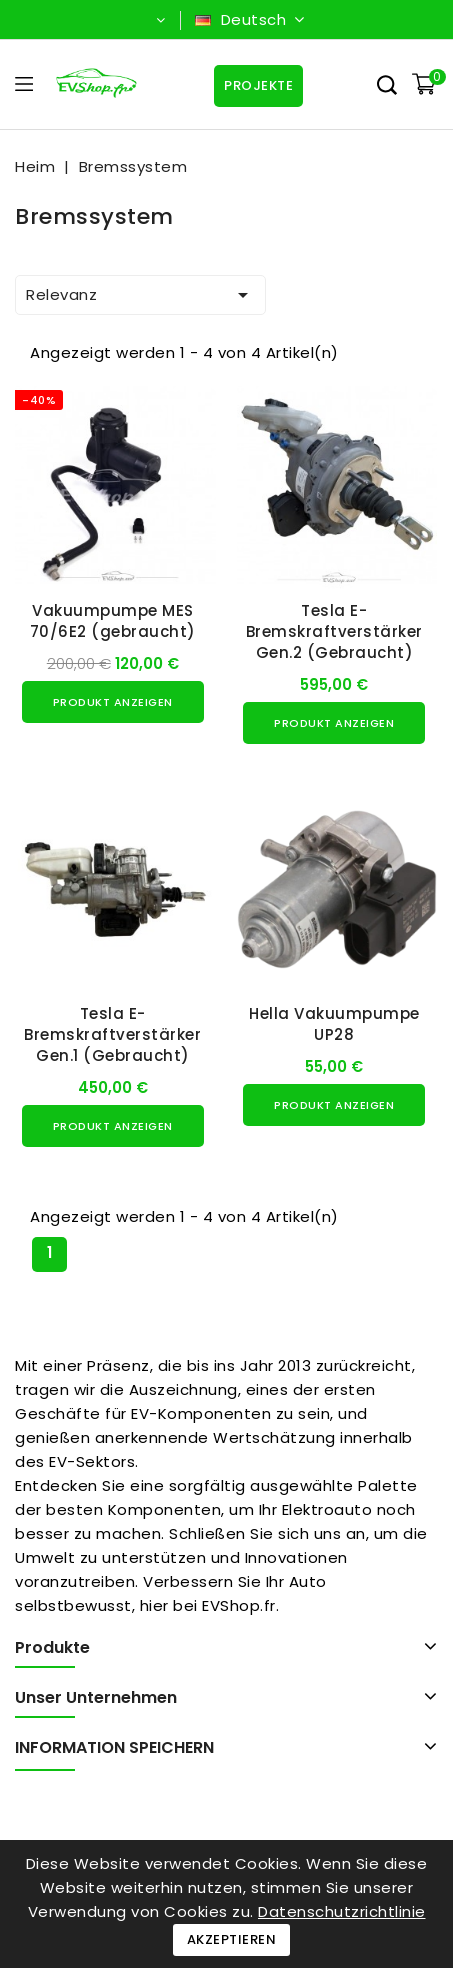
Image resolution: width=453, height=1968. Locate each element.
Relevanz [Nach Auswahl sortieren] (140, 295)
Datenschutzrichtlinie (342, 1911)
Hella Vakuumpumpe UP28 (334, 1024)
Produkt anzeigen (113, 702)
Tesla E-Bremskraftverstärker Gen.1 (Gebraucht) (112, 1034)
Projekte (257, 85)
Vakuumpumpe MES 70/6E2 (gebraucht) (113, 621)
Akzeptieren (232, 1939)
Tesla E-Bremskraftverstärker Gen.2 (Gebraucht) (334, 631)
